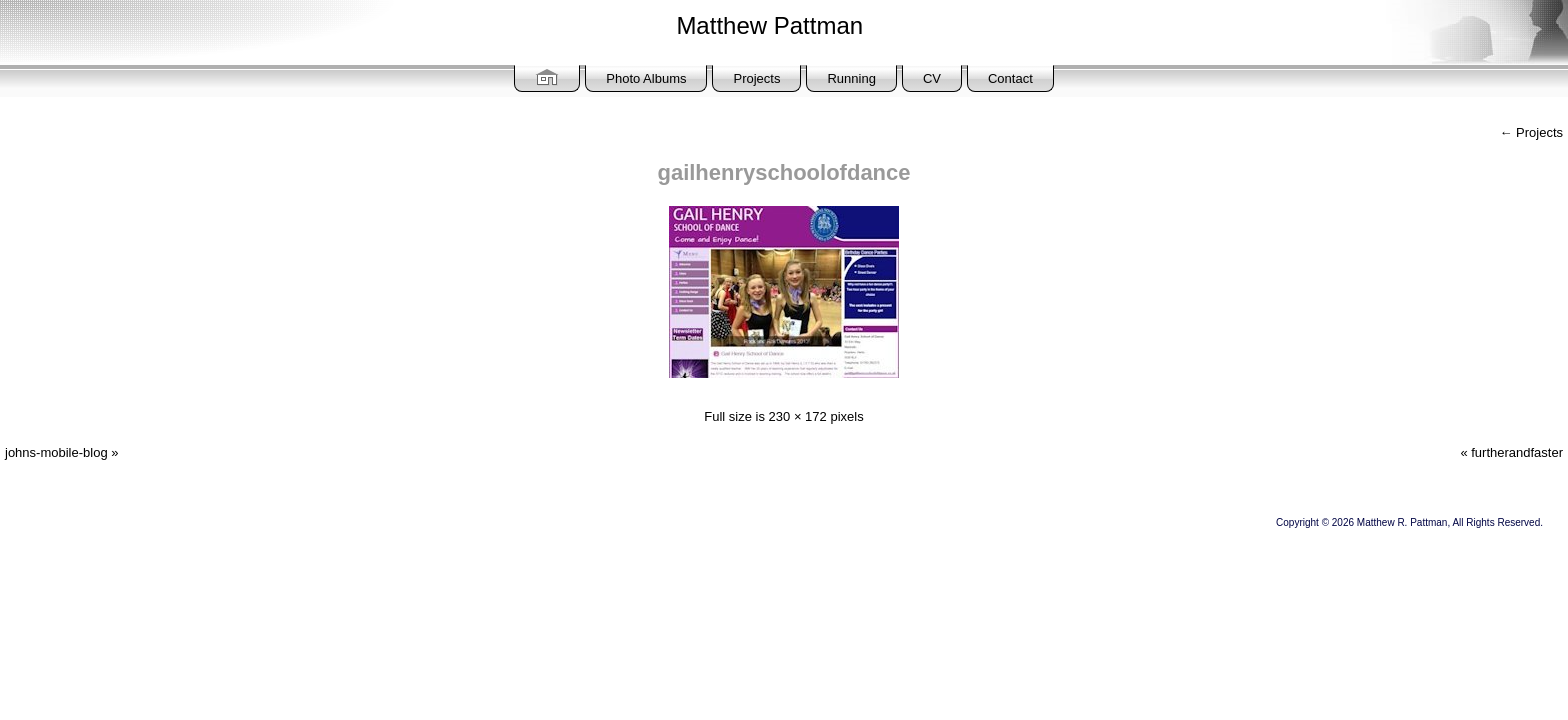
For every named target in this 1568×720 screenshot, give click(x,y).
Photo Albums (646, 78)
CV (932, 78)
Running (851, 78)
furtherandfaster (1517, 452)
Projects (756, 78)
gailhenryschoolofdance (783, 172)
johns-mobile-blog (56, 452)
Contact (1010, 78)
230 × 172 (798, 416)
